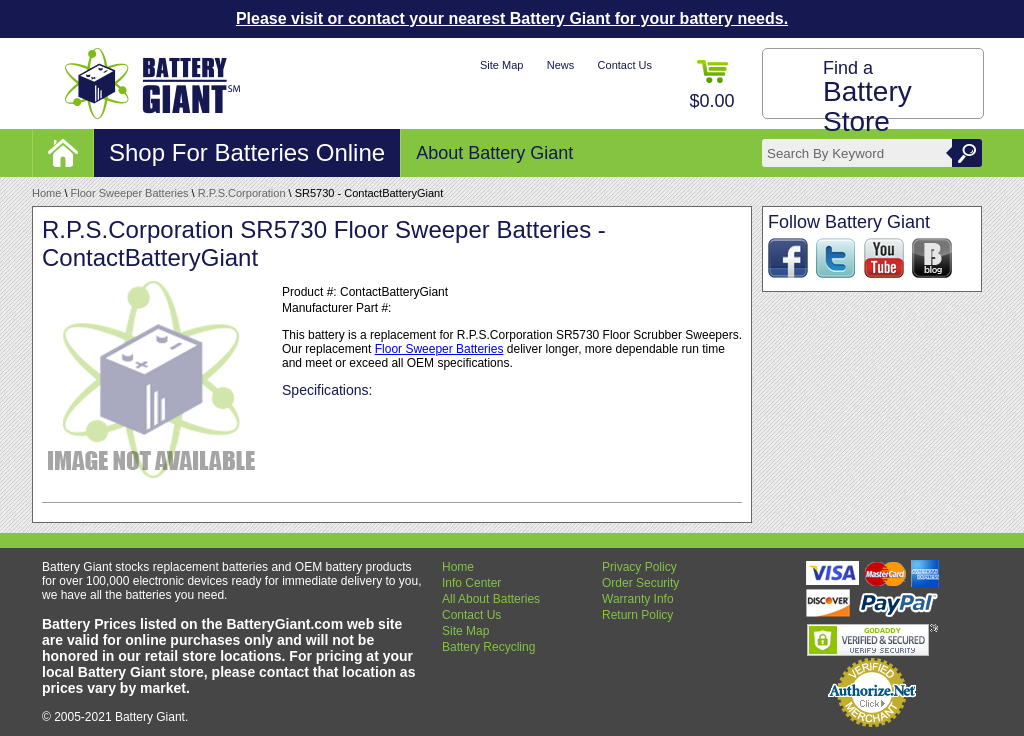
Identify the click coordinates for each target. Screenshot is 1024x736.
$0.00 (711, 85)
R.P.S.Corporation (242, 193)
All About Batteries (491, 599)
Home (46, 193)
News (561, 65)
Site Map (501, 65)
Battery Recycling (488, 647)
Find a (867, 97)
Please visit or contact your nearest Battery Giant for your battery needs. (512, 18)
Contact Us (625, 65)
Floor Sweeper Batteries (130, 193)
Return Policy (637, 615)
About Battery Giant (494, 153)
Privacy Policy (639, 567)
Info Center (471, 583)
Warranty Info (638, 599)
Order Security (640, 583)
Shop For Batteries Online (247, 152)
